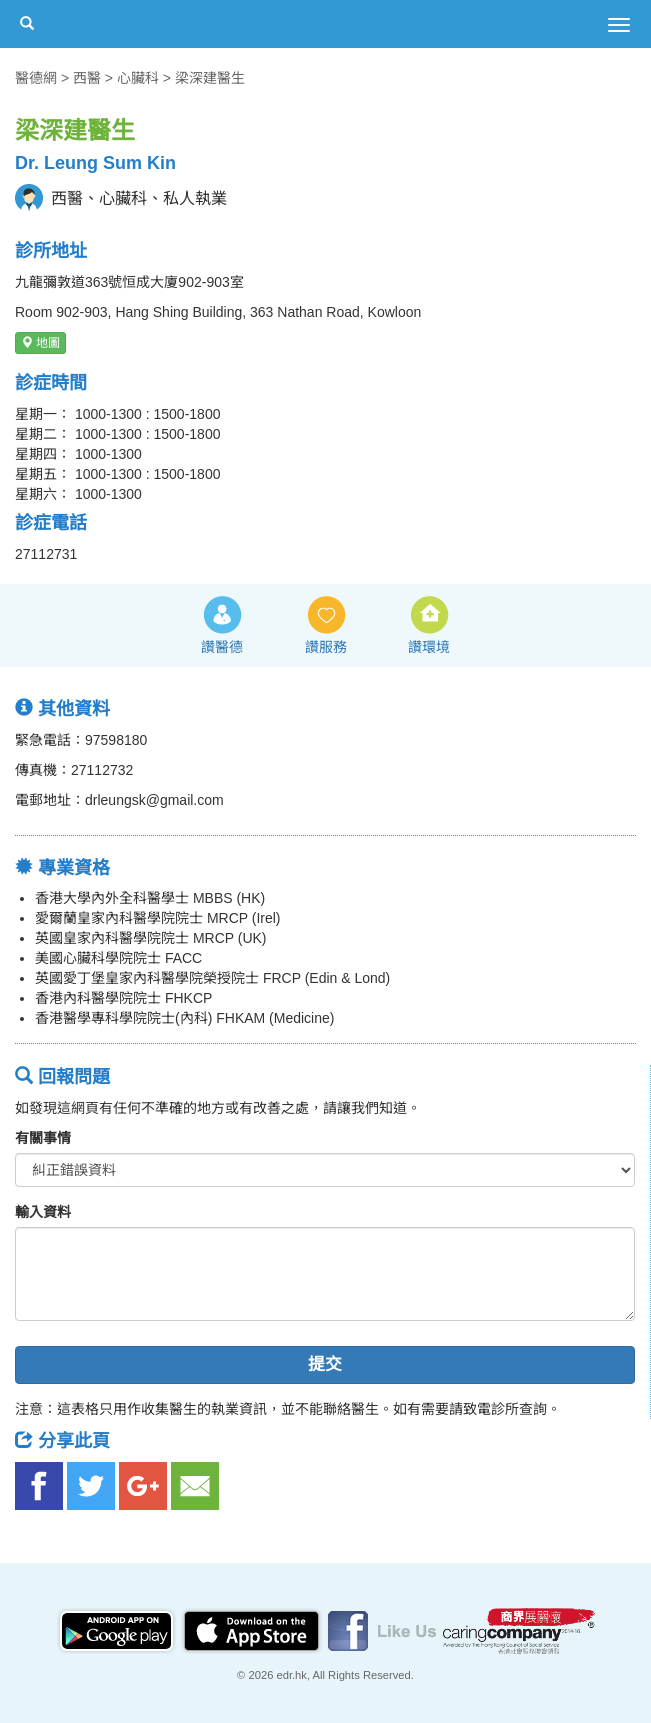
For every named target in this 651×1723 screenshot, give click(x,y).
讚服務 (326, 647)
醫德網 (36, 78)
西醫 (87, 78)
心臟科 (138, 78)
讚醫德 (222, 647)
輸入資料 (43, 1212)
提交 (325, 1364)
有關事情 (43, 1138)
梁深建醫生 (210, 78)
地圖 (40, 343)
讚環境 (429, 647)
